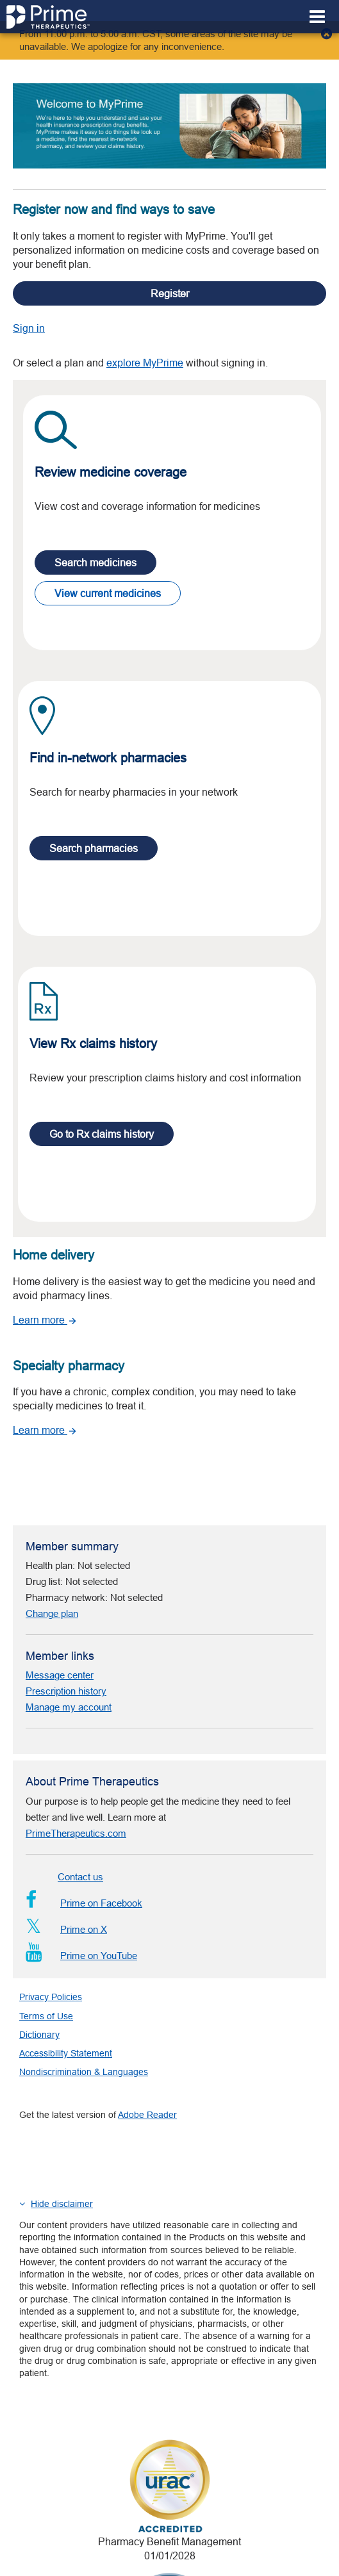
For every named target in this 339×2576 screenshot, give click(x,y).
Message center (60, 1564)
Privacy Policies (50, 1887)
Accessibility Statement (65, 1943)
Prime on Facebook (84, 1792)
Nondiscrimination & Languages (83, 1962)
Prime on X (66, 1819)
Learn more (45, 1293)
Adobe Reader (147, 2004)
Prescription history (66, 1580)
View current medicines (107, 566)
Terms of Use (46, 1906)
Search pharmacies (93, 821)
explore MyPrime (144, 335)
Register (170, 266)
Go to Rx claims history (101, 1107)
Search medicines (95, 535)
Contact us (80, 1766)
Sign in (29, 301)
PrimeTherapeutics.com (76, 1723)
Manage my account (69, 1596)
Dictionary (39, 1924)
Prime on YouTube (81, 1845)
